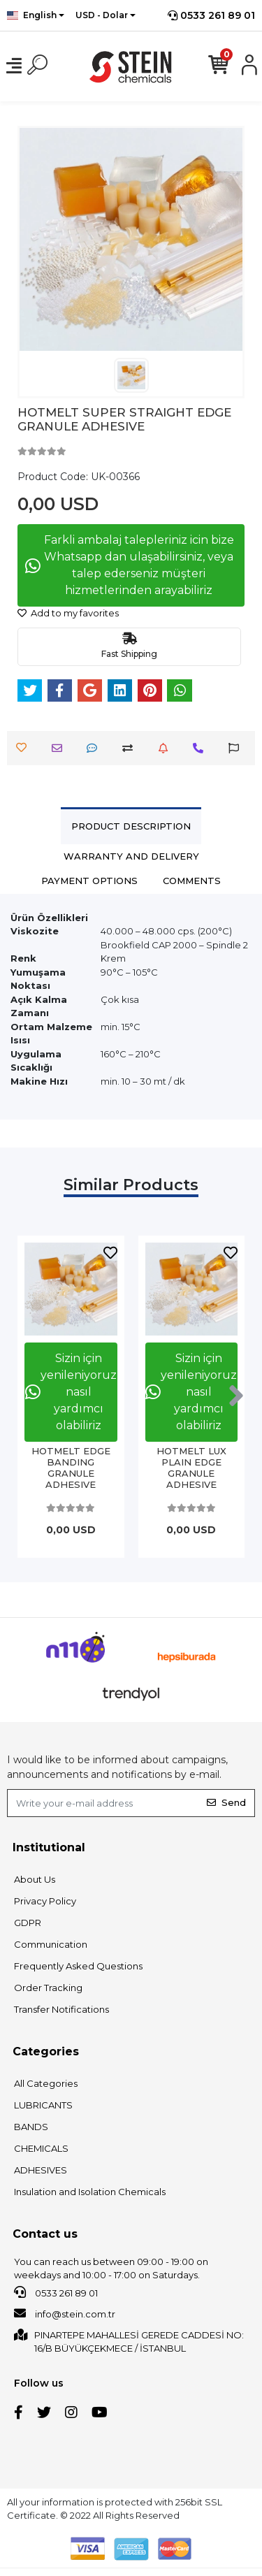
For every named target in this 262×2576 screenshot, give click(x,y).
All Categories (46, 2083)
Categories (46, 2051)
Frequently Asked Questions (78, 1965)
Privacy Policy (45, 1900)
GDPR (27, 1922)
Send (226, 1802)
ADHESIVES (40, 2170)
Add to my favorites (68, 612)
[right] (236, 1396)
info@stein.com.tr (64, 2313)
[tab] (131, 825)
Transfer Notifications (61, 2009)
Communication (50, 1944)
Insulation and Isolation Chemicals (90, 2191)
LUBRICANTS (43, 2105)
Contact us (45, 2234)
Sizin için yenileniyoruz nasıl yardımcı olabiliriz (71, 1392)
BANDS (31, 2126)
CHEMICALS (41, 2148)
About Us (34, 1879)
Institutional (49, 1847)
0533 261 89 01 (211, 15)
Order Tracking (48, 1987)
